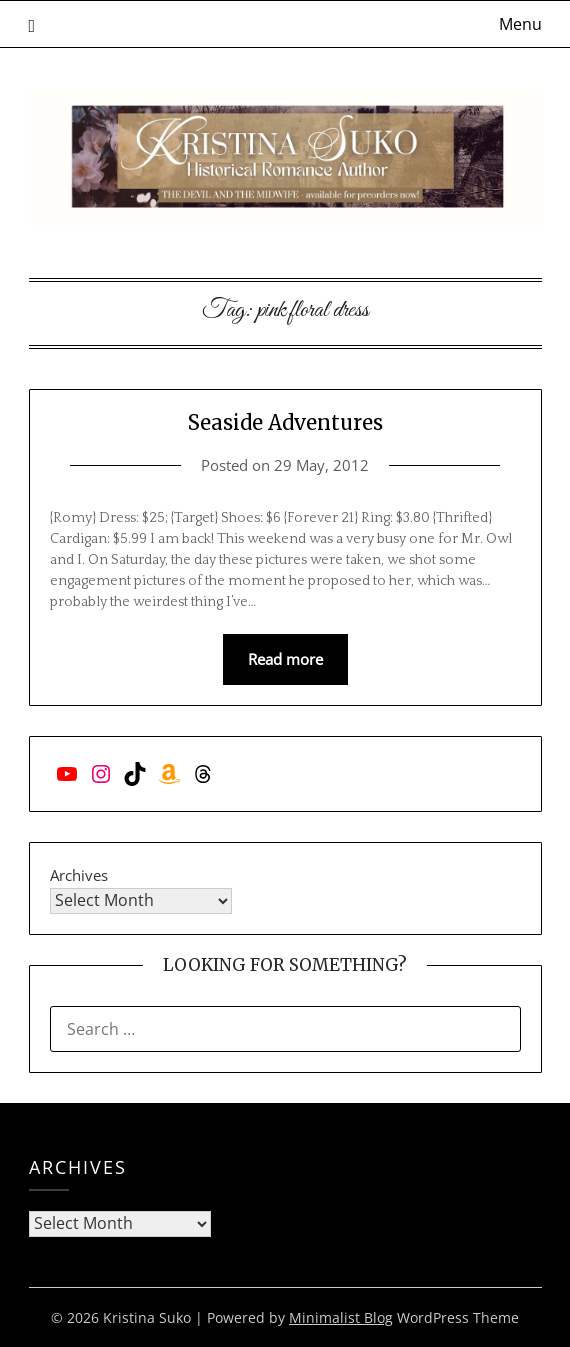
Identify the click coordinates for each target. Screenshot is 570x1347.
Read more (285, 659)
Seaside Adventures (285, 422)
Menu (520, 24)
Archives (79, 875)
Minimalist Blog (341, 1317)
